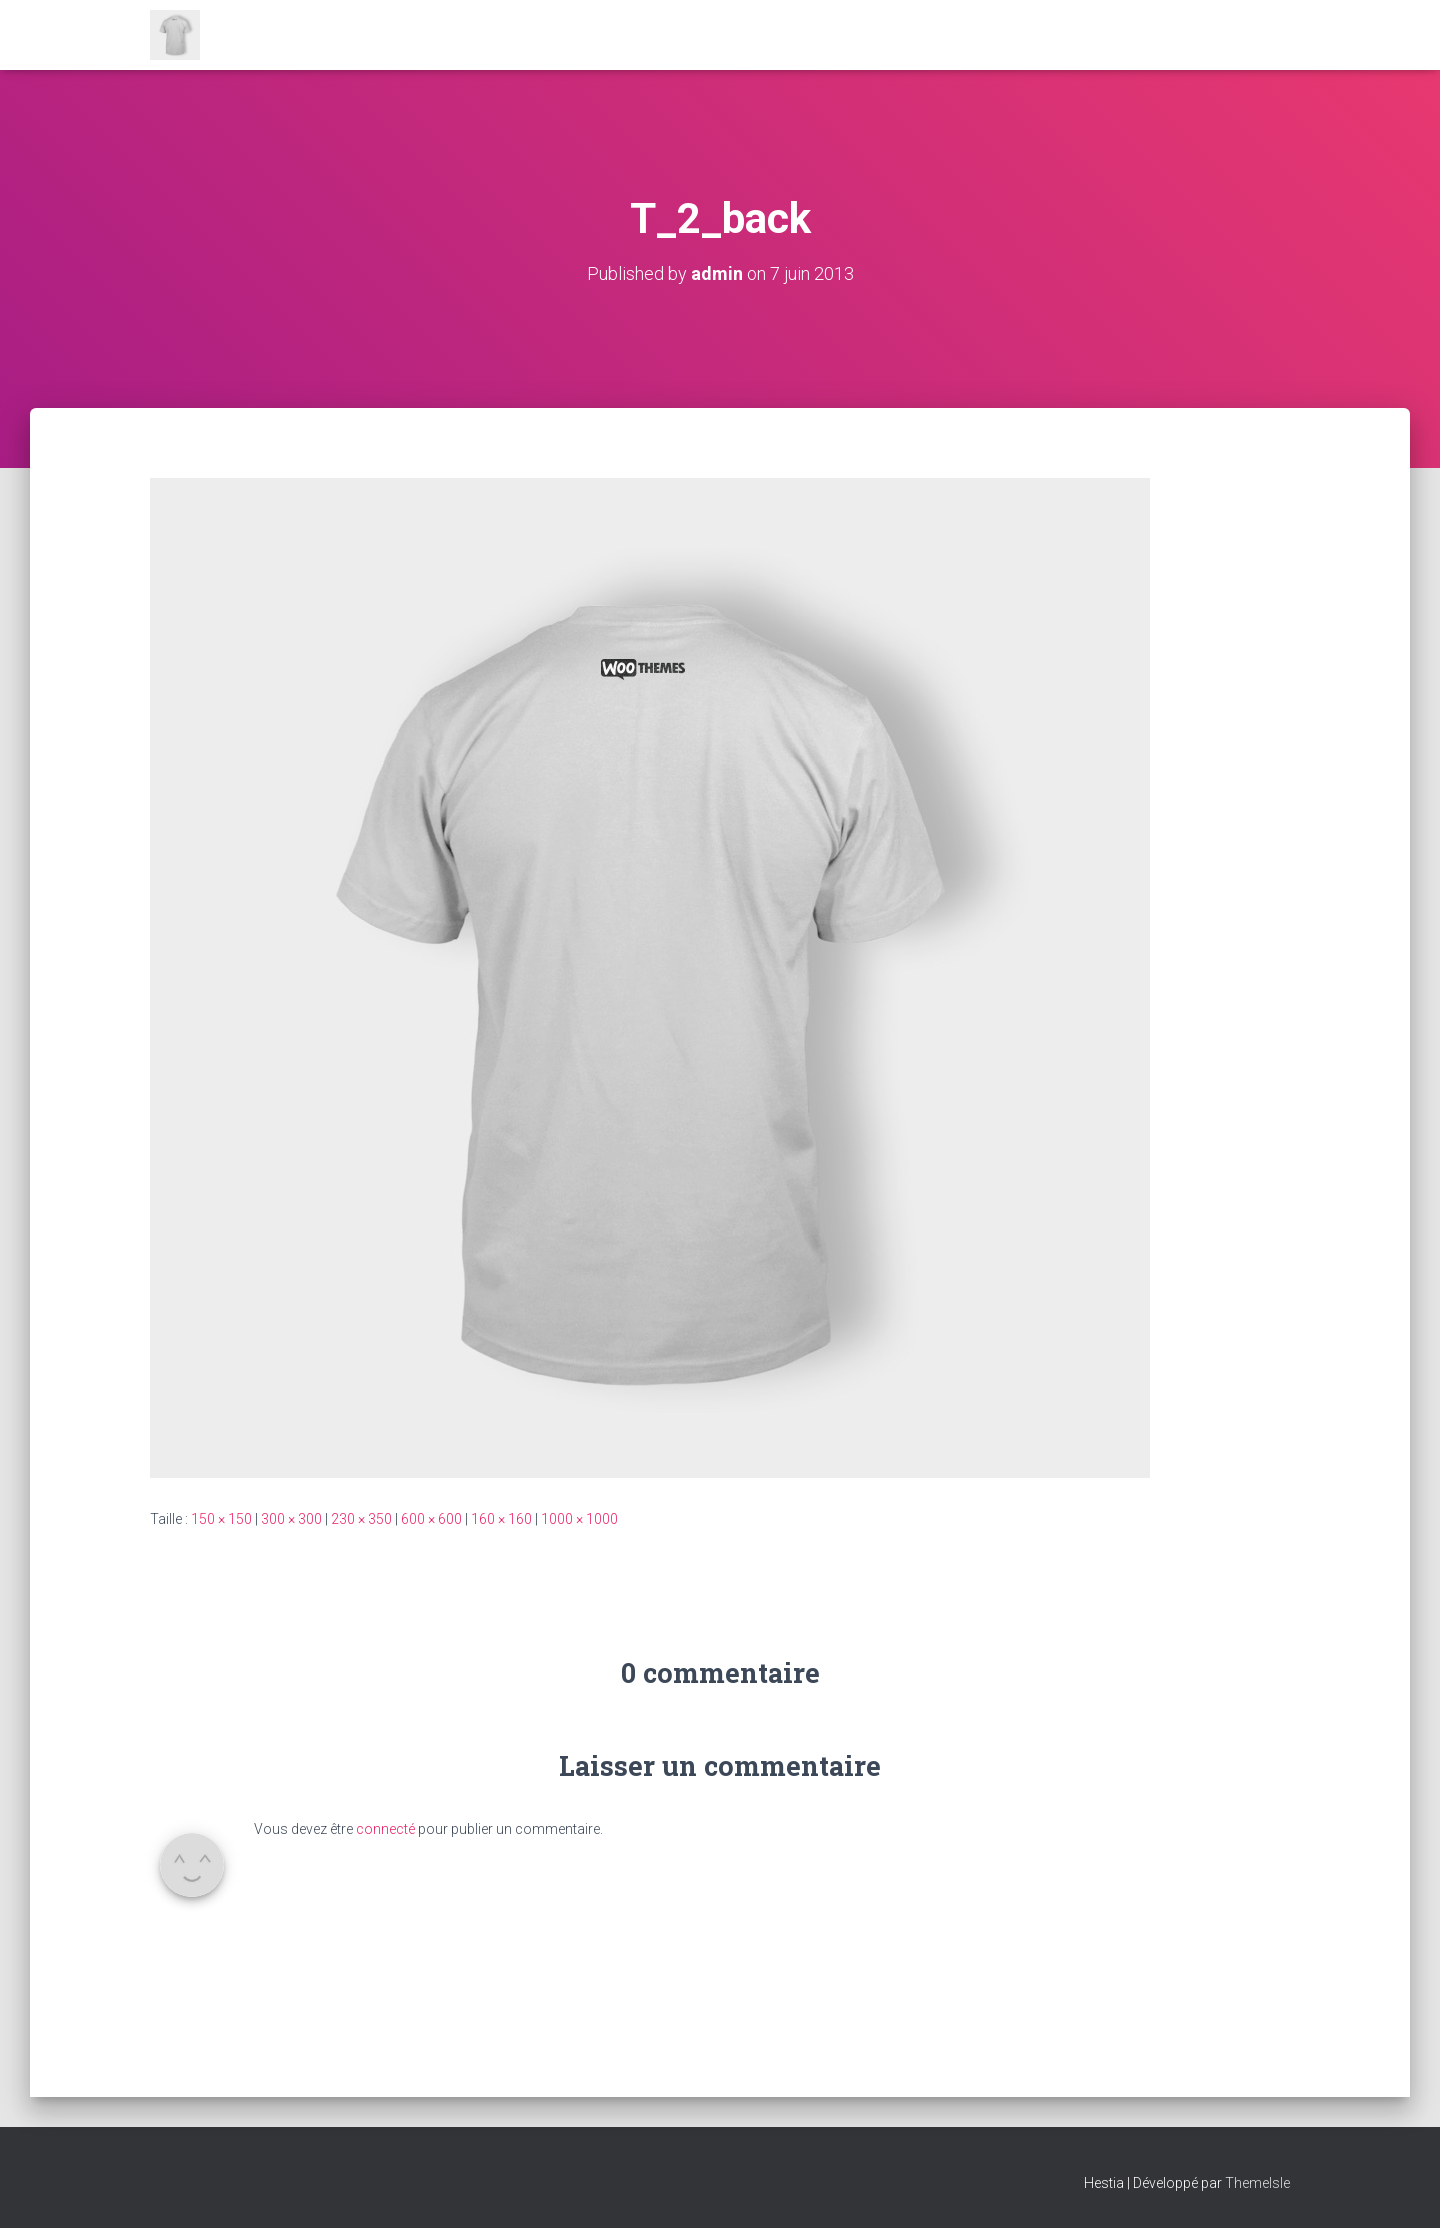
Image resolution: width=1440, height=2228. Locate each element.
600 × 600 (431, 1519)
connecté (385, 1829)
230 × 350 (361, 1519)
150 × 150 (221, 1519)
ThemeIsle (1257, 2183)
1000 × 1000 (579, 1519)
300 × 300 (291, 1519)
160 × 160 (501, 1519)
